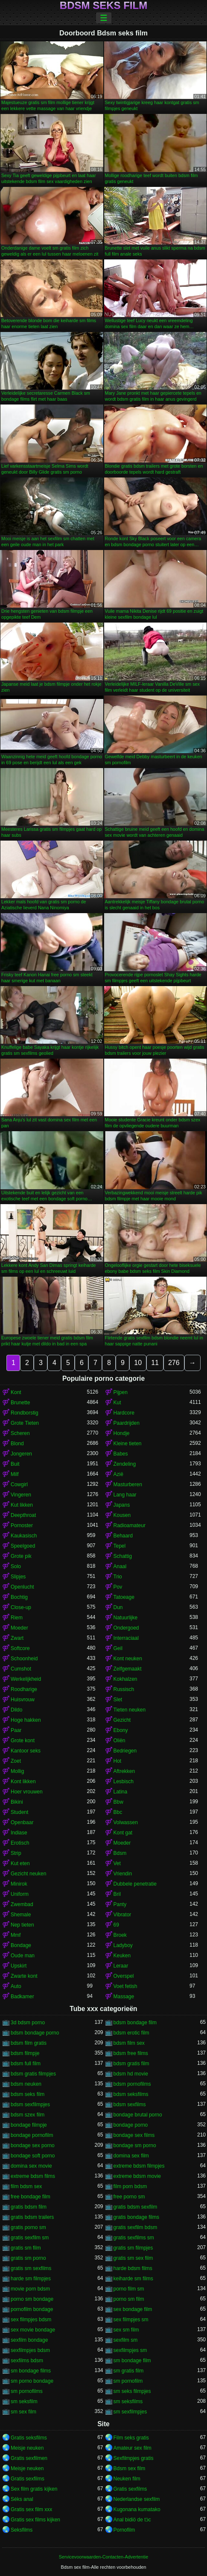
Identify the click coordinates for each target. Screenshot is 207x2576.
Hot (118, 1761)
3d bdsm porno (28, 2023)
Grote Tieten (25, 1423)
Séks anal (22, 2499)
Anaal (120, 1566)
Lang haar (125, 1495)
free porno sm (129, 2197)
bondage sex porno (33, 2145)
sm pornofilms (27, 2391)
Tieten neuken (130, 1710)
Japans (122, 1505)
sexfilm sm (126, 2340)
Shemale (21, 1915)
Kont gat (123, 1833)
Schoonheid (24, 1659)
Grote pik (21, 1556)
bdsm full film (26, 2064)
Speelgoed (23, 1546)
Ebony (121, 1730)
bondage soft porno (33, 2156)
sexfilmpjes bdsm (30, 2350)
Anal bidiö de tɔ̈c (132, 2520)
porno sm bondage (32, 2299)
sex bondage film (133, 2309)
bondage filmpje (29, 2125)
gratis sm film (26, 2248)
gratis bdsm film (29, 2207)
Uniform (20, 1894)
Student (19, 1812)
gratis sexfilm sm (30, 2238)
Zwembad (22, 1904)
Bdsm (120, 1853)
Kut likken (22, 1505)
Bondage (21, 1945)
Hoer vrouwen (27, 1792)
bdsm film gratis (29, 2043)
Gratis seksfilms (29, 2438)
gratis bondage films (136, 2217)
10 (138, 1362)
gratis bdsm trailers (32, 2217)
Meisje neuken (27, 2448)
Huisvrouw (23, 1700)
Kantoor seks (26, 1751)
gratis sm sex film (133, 2258)
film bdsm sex (26, 2186)
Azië (118, 1474)
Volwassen (126, 1822)
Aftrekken (124, 1771)
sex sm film (126, 2330)
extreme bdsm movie (137, 2176)
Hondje (122, 1433)
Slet (118, 1700)
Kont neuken (128, 1659)
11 (155, 1362)
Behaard (123, 1536)
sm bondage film (132, 2361)
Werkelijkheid (26, 1679)
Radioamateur (130, 1525)
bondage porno (131, 2125)
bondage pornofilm (32, 2135)
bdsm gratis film (131, 2064)
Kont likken (23, 1781)
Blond (17, 1444)
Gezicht (122, 1720)
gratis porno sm (28, 2227)
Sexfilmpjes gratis (134, 2458)
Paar (16, 1730)
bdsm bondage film (135, 2023)
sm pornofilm (128, 2381)
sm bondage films (31, 2371)
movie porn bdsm (30, 2289)
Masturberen (128, 1484)
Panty (120, 1904)
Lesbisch (124, 1781)
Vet (117, 1863)
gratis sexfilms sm (134, 2238)
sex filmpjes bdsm (31, 2320)
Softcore (20, 1648)
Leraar (121, 1966)
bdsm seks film (27, 2094)
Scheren (20, 1433)
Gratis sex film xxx (31, 2509)
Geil (118, 1648)
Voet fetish (125, 1986)
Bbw (118, 1802)
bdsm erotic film (131, 2033)
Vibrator (122, 1915)
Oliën (119, 1741)
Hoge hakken (26, 1720)
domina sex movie (31, 2166)
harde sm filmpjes (31, 2279)
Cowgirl (19, 1484)
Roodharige (24, 1689)
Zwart (17, 1638)
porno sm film (129, 2299)
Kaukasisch (24, 1536)
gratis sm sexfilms (31, 2268)
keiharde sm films (133, 2279)
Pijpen (121, 1392)
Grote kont (23, 1741)
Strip (16, 1853)
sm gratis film (129, 2371)
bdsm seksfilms (131, 2094)
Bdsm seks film (103, 5)
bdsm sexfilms (130, 2104)
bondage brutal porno (138, 2115)
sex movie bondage (33, 2330)
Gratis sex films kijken (35, 2520)
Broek (120, 1935)
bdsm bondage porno (35, 2033)
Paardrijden (127, 1423)
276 (174, 1362)
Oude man (23, 1956)
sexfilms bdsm (27, 2361)
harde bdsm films (133, 2268)
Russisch (124, 1689)
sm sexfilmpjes (130, 2412)
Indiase (19, 1833)
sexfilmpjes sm (130, 2350)
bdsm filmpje (25, 2053)
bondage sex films (134, 2135)
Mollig (17, 1771)
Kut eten (20, 1863)
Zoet (16, 1761)
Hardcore (124, 1413)
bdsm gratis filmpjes (33, 2074)
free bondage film (30, 2197)
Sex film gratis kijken (34, 2489)
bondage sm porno (135, 2145)
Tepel (120, 1546)
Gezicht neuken (28, 1874)
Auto (16, 1986)
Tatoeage (124, 1597)
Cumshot (21, 1669)
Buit (15, 1464)
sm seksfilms (128, 2401)
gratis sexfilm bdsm (135, 2227)
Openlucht (22, 1587)
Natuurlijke (126, 1618)
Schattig (123, 1556)
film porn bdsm (130, 2186)
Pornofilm (124, 2530)
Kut (117, 1403)
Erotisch (20, 1843)
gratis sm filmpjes (133, 2248)
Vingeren (21, 1495)
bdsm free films (131, 2053)
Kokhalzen (125, 1679)
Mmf (15, 1935)
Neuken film (127, 2479)
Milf (15, 1474)
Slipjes (18, 1577)
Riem (17, 1618)
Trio (118, 1577)
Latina (121, 1792)
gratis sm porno (28, 2258)
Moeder (19, 1628)
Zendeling (125, 1464)
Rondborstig (24, 1413)
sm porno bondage (32, 2381)
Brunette (20, 1403)
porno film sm (129, 2289)
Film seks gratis (131, 2438)
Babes (121, 1454)
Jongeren (21, 1454)
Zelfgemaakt (128, 1669)
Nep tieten (22, 1925)
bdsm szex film (27, 2115)
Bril (117, 1894)
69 (116, 1925)
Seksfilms (21, 2530)
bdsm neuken (26, 2084)
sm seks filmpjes (132, 2391)
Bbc (118, 1812)
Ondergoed (126, 1628)
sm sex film (23, 2412)
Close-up (21, 1607)
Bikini (17, 1802)
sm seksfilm (24, 2401)
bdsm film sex (129, 2043)
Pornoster (22, 1525)
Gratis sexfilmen (29, 2458)
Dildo (16, 1710)
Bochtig (19, 1597)
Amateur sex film (133, 2448)
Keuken (122, 1956)
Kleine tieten (128, 1444)
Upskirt (18, 1966)
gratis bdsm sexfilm (135, 2207)
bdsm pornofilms (132, 2084)
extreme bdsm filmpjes (139, 2166)
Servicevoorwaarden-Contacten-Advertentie (103, 2556)
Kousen (122, 1515)
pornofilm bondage (32, 2309)
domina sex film (131, 2156)
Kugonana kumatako (137, 2509)
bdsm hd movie (131, 2074)
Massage (124, 1997)
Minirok (19, 1884)
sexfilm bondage (29, 2340)
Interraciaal (126, 1638)
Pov (118, 1587)
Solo (16, 1566)
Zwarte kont (24, 1976)
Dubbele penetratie (135, 1884)
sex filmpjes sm (131, 2320)
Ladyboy (123, 1945)
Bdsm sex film (130, 2468)
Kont (16, 1392)
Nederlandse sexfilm (137, 2499)
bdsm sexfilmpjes (30, 2104)
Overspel (124, 1976)
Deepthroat (23, 1515)
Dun (118, 1607)
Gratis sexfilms (27, 2479)
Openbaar (22, 1822)
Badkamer (22, 1997)
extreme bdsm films (33, 2176)
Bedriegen (125, 1751)
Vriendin (123, 1874)
